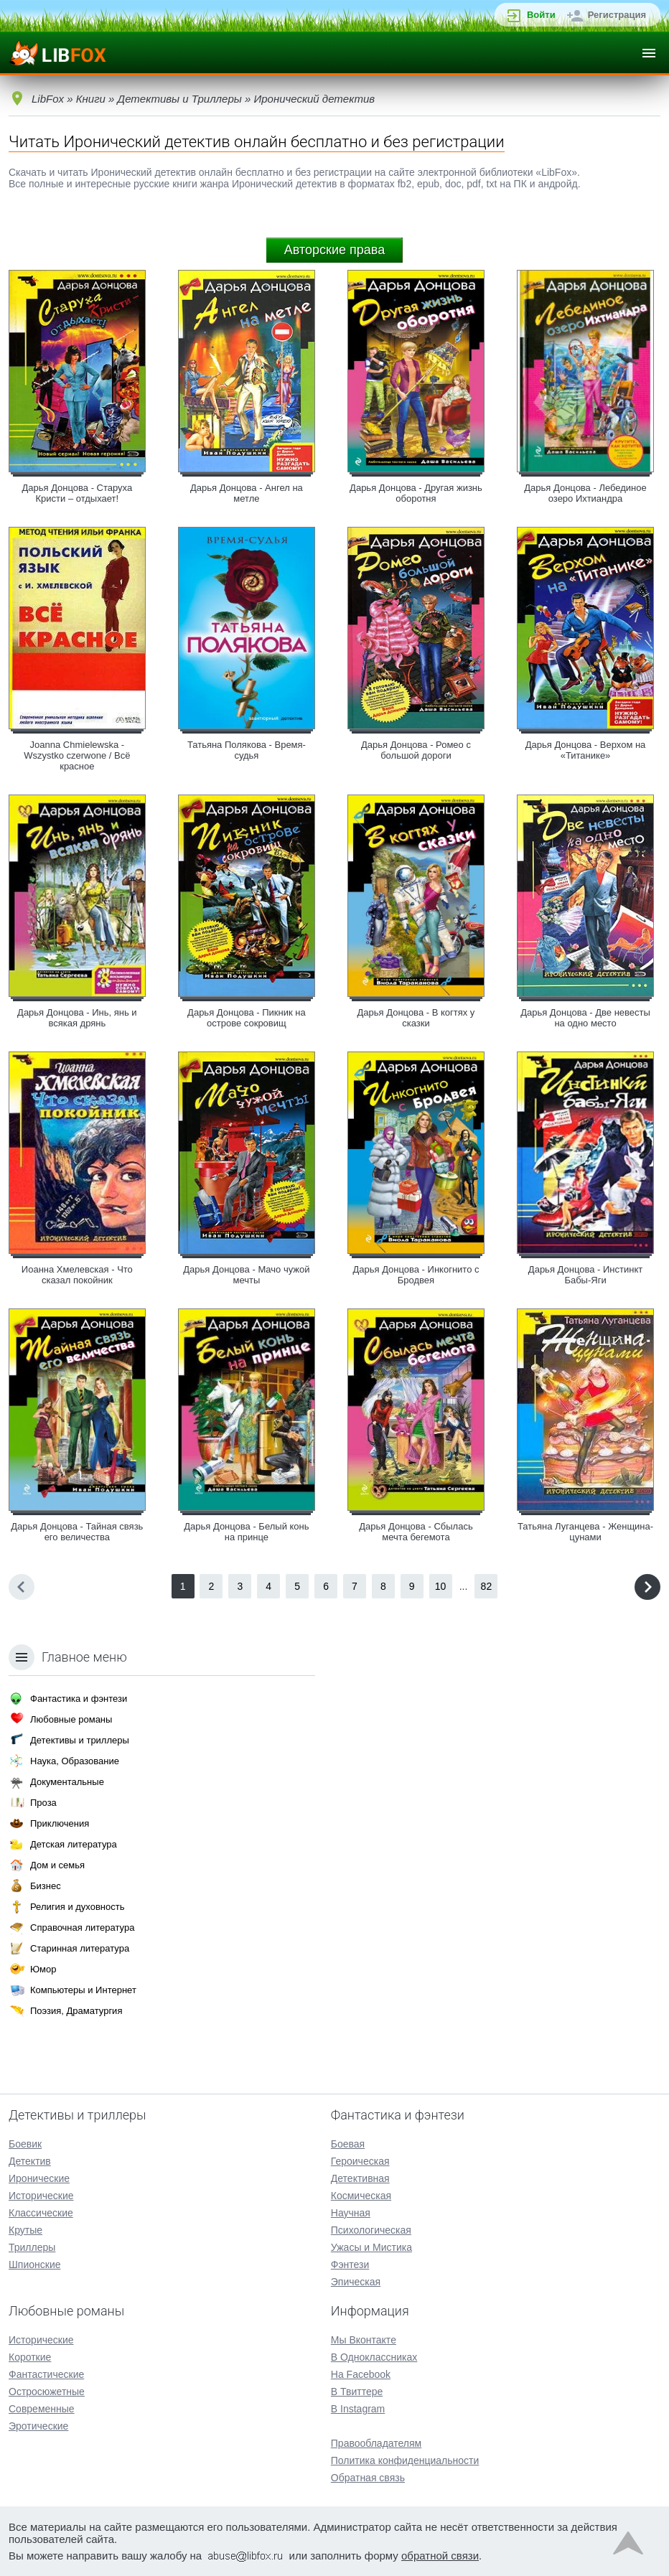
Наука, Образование (74, 1761)
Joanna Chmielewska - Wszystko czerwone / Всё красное (77, 755)
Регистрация (617, 14)
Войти (541, 14)
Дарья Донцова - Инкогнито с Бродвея (415, 1274)
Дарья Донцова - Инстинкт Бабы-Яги (585, 1274)
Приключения (59, 1823)
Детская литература (73, 1844)
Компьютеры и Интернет (83, 1990)
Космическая (361, 2195)
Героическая (360, 2161)
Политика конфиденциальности (405, 2460)
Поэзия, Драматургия (76, 2010)
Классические (41, 2213)
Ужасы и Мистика (371, 2247)
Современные (42, 2409)
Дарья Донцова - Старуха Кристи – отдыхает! (77, 493)
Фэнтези (350, 2264)
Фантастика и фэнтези (78, 1698)
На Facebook (360, 2374)
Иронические (39, 2178)
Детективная (360, 2178)
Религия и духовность (77, 1906)
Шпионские (34, 2264)
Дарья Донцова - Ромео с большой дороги (416, 750)
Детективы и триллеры (79, 1740)
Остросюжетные (47, 2391)
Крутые (25, 2230)
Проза (43, 1802)
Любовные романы (71, 1719)
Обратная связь (368, 2477)
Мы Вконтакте (363, 2340)
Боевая (348, 2144)
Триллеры (32, 2247)
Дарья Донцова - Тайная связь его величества (77, 1531)
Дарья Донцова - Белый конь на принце (246, 1531)
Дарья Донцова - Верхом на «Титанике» (585, 750)
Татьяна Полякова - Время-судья (246, 750)
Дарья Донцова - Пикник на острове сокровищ (246, 1018)
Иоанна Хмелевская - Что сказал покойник (77, 1274)
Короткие (30, 2357)
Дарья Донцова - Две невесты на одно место (585, 1018)
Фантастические (46, 2374)
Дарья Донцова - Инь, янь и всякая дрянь (77, 1018)
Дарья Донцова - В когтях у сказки (416, 1018)
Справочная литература (82, 1927)
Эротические (38, 2426)
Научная (350, 2213)
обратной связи (440, 2555)
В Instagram (358, 2409)
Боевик (25, 2144)
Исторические (41, 2195)
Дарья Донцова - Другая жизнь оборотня (416, 493)
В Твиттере (357, 2391)
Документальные (67, 1781)
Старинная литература (79, 1948)
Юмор (43, 1969)
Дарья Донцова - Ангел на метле (246, 493)
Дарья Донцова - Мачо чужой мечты (246, 1274)
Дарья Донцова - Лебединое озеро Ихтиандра (585, 493)
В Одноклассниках (374, 2357)
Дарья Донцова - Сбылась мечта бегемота (415, 1531)
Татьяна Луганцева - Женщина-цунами (585, 1531)
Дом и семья (57, 1865)
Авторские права (334, 250)
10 (440, 1586)
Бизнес (45, 1886)
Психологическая (371, 2230)
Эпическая (355, 2281)
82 (486, 1586)
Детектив (30, 2161)
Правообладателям (376, 2443)
